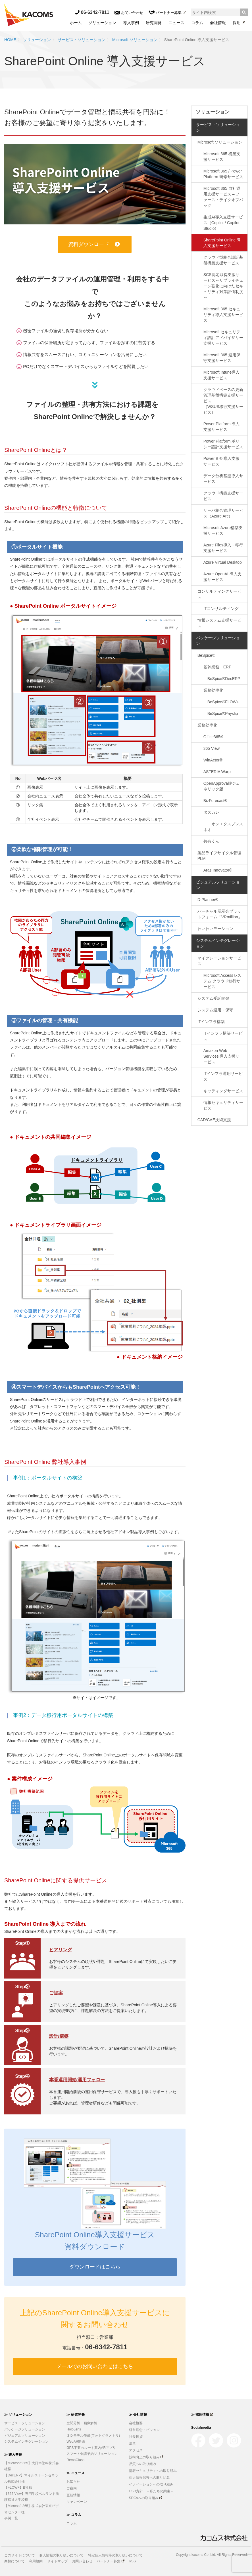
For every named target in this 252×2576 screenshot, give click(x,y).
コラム (197, 22)
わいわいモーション (215, 928)
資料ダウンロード (94, 244)
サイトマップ (57, 2561)
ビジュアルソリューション (218, 885)
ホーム (76, 22)
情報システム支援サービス (219, 623)
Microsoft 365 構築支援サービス (221, 156)
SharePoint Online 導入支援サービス (222, 243)
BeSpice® (206, 655)
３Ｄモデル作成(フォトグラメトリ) (93, 2436)
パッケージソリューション (218, 640)
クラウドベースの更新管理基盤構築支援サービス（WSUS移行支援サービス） (223, 400)
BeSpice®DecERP (223, 678)
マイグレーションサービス (219, 961)
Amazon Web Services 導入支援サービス (221, 1056)
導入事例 (131, 22)
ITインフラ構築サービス (223, 1036)
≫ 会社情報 (138, 2415)
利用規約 (36, 2561)
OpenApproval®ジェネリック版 (221, 786)
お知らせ (73, 2482)
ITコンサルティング (221, 608)
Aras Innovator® (217, 870)
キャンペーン (76, 2502)
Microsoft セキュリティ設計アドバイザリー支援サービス (223, 338)
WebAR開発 (75, 2442)
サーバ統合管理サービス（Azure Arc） (223, 513)
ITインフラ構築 (211, 1021)
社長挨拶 (136, 2437)
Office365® (213, 737)
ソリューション (102, 22)
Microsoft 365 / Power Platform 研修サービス (223, 174)
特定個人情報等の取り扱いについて (115, 2555)
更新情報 (73, 2495)
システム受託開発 (213, 998)
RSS (132, 2561)
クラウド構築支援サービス (223, 496)
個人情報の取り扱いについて (61, 2555)
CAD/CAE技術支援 (214, 1119)
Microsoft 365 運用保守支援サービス (221, 358)
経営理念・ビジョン (144, 2430)
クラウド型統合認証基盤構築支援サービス (223, 260)
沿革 (132, 2443)
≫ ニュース (75, 2473)
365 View (211, 748)
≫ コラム (73, 2515)
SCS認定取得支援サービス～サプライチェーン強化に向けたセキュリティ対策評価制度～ (223, 286)
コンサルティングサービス (219, 594)
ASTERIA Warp (217, 771)
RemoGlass (75, 2460)
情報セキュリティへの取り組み (153, 2471)
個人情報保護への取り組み (149, 2478)
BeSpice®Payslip (222, 713)
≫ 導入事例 (13, 2455)
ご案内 (71, 2488)
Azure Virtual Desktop (222, 562)
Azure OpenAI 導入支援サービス (222, 577)
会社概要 (136, 2423)
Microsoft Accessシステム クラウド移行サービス (222, 981)
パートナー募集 (167, 12)
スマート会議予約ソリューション (92, 2454)
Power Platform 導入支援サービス (221, 427)
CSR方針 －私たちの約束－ (151, 2491)
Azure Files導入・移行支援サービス (223, 548)
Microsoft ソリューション (134, 39)
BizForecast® (215, 800)
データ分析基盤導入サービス (223, 478)
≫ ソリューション (18, 2415)
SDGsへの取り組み (146, 2498)
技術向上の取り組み (146, 2457)
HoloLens (73, 2429)
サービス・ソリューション (81, 39)
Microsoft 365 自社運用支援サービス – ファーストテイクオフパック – (223, 197)
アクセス (136, 2450)
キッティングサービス (223, 1091)
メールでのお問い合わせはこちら (95, 2366)
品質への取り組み (142, 2464)
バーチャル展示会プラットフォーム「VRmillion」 (219, 914)
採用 (239, 22)
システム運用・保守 (215, 1010)
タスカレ (211, 812)
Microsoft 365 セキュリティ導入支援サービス (223, 315)
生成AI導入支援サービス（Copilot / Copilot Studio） (223, 223)
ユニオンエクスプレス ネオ (225, 827)
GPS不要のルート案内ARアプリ (91, 2448)
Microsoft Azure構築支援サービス (223, 530)
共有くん (211, 841)
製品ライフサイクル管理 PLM (221, 856)
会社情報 (218, 22)
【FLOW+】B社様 (18, 2487)
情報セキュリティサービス (223, 1105)
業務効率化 (213, 690)
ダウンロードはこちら (94, 2267)
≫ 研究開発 (75, 2415)
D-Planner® (207, 899)
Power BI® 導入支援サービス (221, 461)
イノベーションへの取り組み (151, 2484)
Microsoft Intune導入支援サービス (221, 375)
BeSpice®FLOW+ (223, 702)
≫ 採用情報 (202, 2415)
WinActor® (212, 760)
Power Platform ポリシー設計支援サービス (223, 444)
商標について (14, 2561)
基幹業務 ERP (217, 667)
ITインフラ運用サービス (223, 1076)
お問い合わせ (128, 12)
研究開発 (154, 22)
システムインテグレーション (218, 943)
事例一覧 (11, 2518)
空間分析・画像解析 (81, 2423)
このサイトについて (19, 2555)
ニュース (176, 22)
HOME (10, 39)
